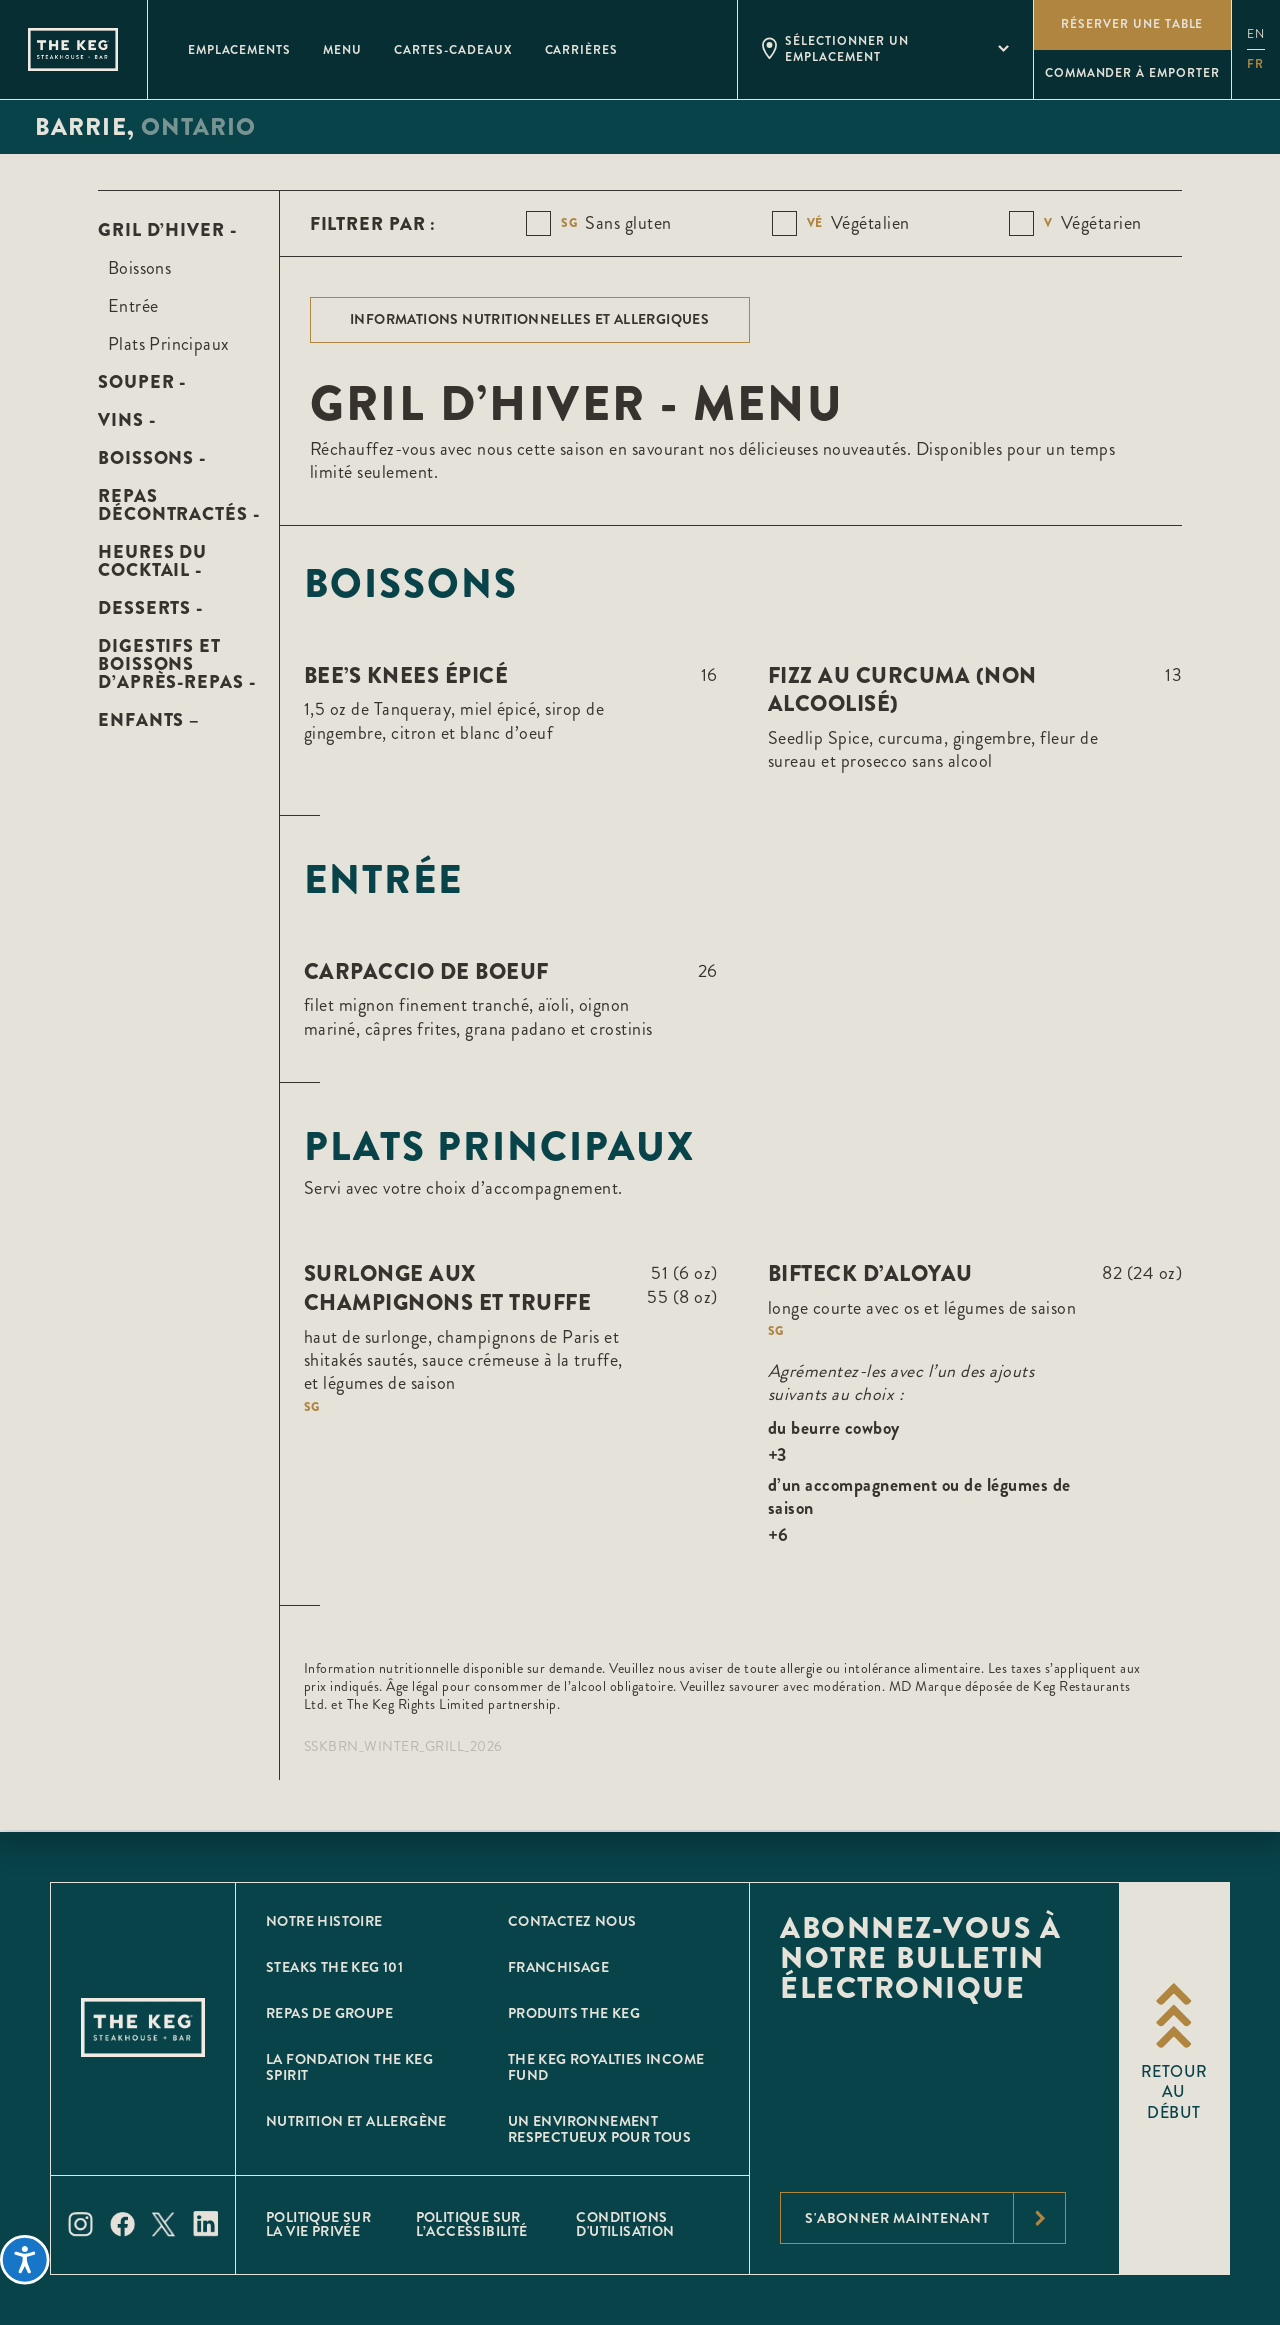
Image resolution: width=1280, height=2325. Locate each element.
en (1256, 34)
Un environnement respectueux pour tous (599, 2129)
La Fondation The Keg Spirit (349, 2067)
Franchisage (558, 1967)
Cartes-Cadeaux (453, 50)
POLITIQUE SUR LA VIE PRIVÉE (318, 2224)
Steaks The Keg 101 (334, 1967)
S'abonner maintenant (935, 2218)
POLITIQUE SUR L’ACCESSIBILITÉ (472, 2224)
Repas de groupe (329, 2013)
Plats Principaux (168, 344)
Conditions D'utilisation (625, 2224)
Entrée (133, 306)
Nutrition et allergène (356, 2121)
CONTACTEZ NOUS (572, 1921)
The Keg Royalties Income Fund (606, 2067)
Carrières (582, 50)
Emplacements (240, 50)
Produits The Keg (574, 2013)
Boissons (139, 268)
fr (1255, 64)
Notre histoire (324, 1921)
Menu (342, 50)
